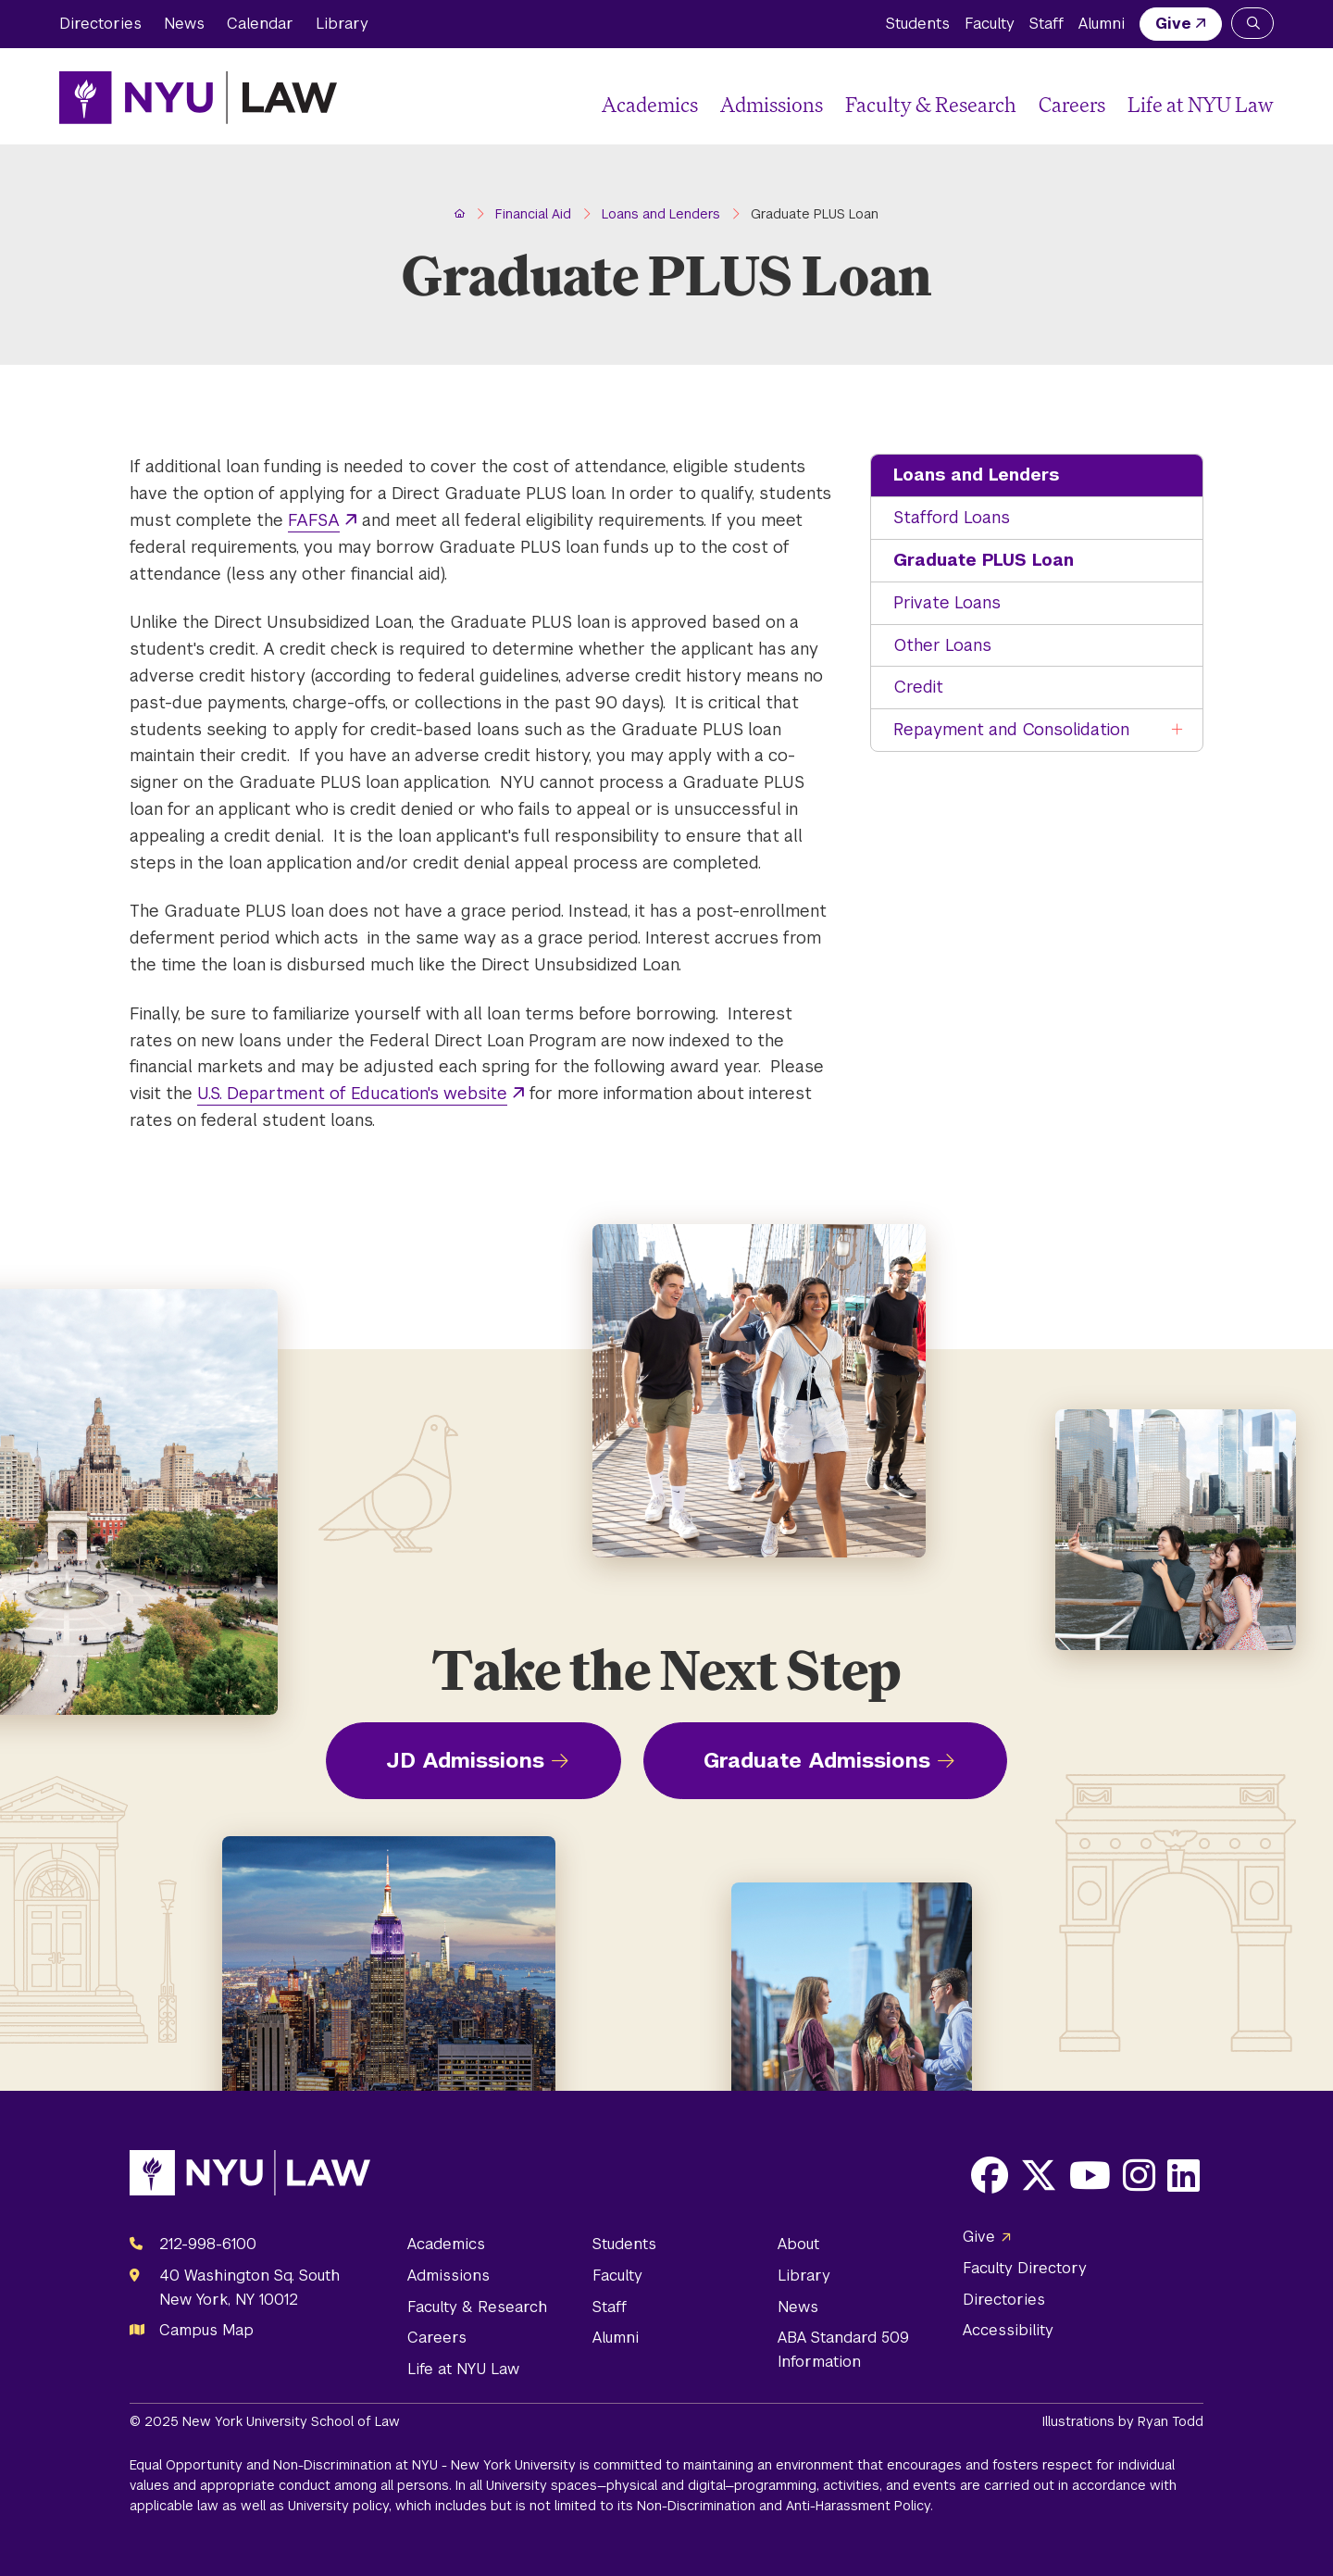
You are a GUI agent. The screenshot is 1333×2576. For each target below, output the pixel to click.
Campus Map (206, 2330)
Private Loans (947, 602)
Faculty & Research (930, 104)
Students (918, 23)
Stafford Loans (951, 517)
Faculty (990, 23)
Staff (1046, 23)
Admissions (771, 104)
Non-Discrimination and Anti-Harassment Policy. (785, 2505)
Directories (100, 23)
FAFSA (314, 520)
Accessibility (1008, 2330)
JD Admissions (465, 1760)
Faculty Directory (1025, 2268)
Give (1173, 23)
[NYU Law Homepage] (198, 97)
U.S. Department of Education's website (352, 1093)
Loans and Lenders (976, 474)
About (798, 2244)
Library (342, 23)
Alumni (1101, 23)
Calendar (260, 23)
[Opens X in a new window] (1038, 2175)
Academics (650, 104)
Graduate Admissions (817, 1760)
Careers (1072, 104)
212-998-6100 (207, 2244)
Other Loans (942, 645)
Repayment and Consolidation (1011, 729)
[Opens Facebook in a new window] (989, 2175)
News (184, 23)
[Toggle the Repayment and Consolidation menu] (1177, 730)
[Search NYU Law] (1252, 23)
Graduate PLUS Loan (983, 559)
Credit (918, 686)
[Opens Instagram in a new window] (1139, 2175)
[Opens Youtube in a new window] (1090, 2175)
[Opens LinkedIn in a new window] (1183, 2175)
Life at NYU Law (1200, 104)
